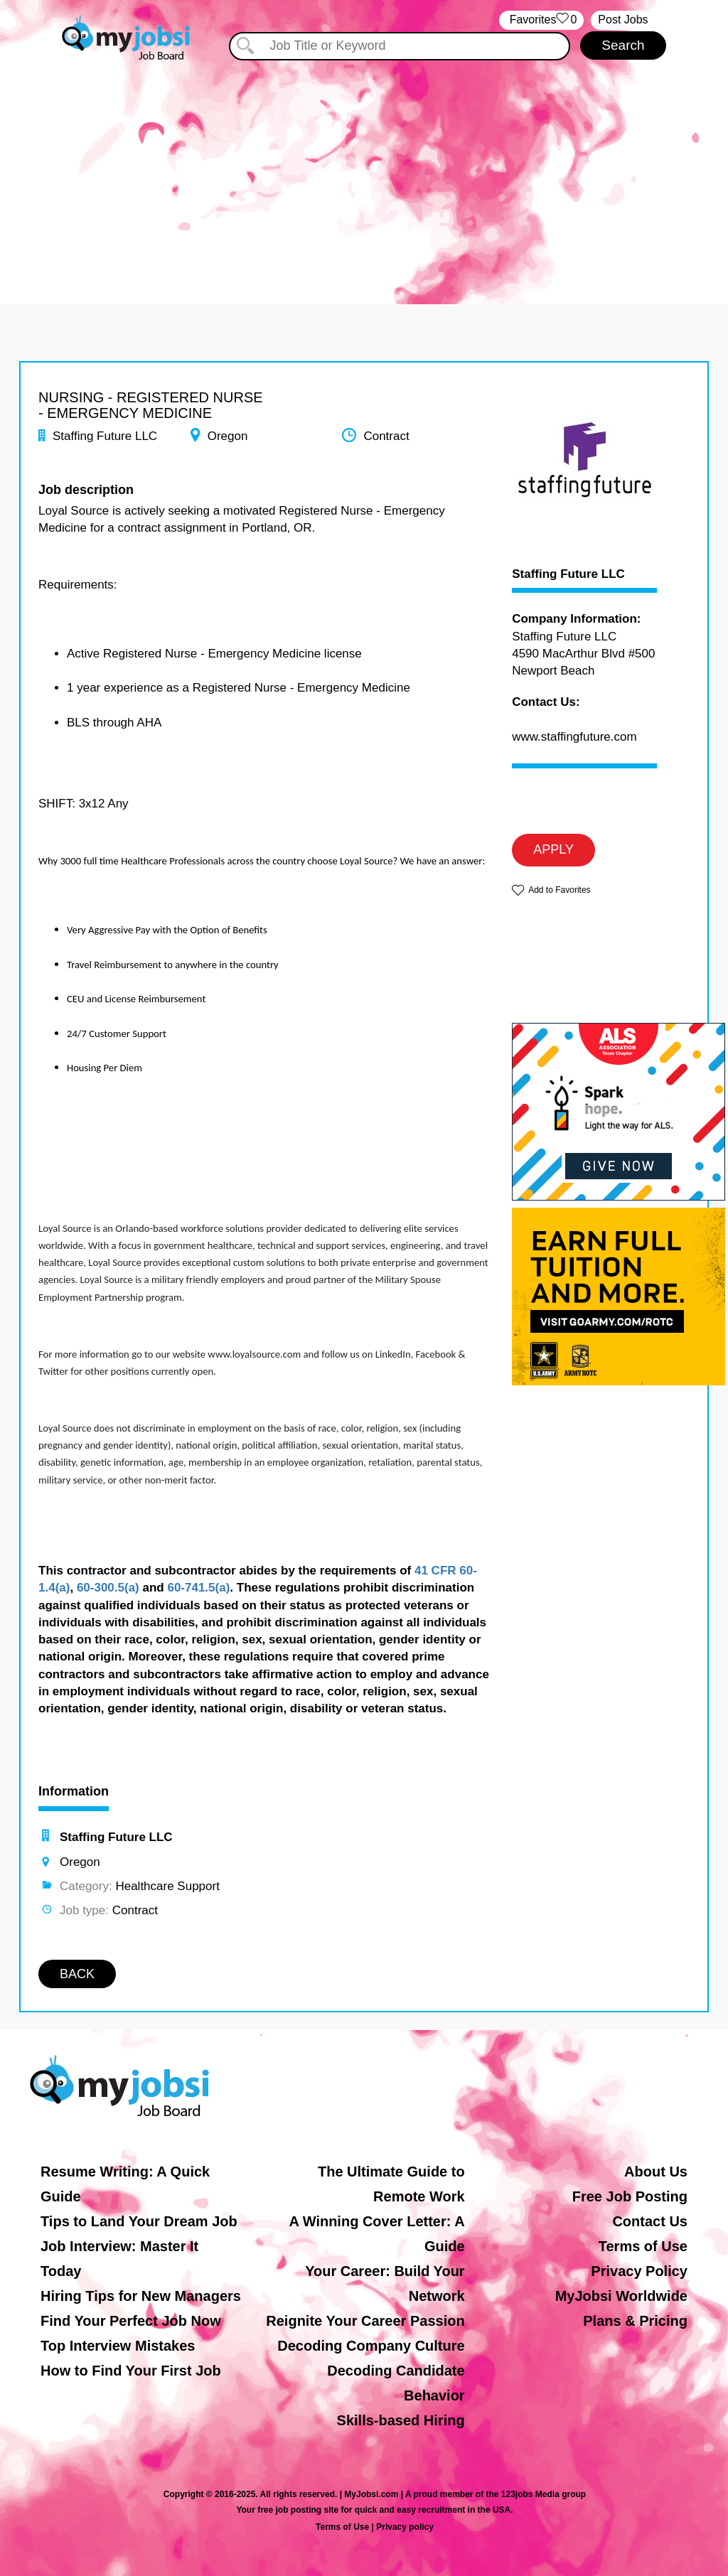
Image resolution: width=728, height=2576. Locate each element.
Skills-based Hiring (401, 2420)
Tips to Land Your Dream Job (139, 2221)
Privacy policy (405, 2527)
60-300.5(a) (108, 1587)
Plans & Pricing (635, 2321)
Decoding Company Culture (370, 2346)
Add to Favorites (559, 890)
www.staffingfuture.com (574, 737)
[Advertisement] (364, 169)
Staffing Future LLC (568, 574)
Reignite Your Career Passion (365, 2321)
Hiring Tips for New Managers (141, 2296)
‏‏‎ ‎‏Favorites (541, 20)
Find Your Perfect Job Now (131, 2321)
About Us (655, 2171)
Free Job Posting (629, 2196)
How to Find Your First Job (131, 2370)
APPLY (553, 849)
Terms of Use (643, 2246)
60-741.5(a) (198, 1587)
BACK (77, 1974)
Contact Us (649, 2221)
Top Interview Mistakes (118, 2346)
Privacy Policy (639, 2271)
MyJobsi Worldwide (621, 2296)
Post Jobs (623, 20)
